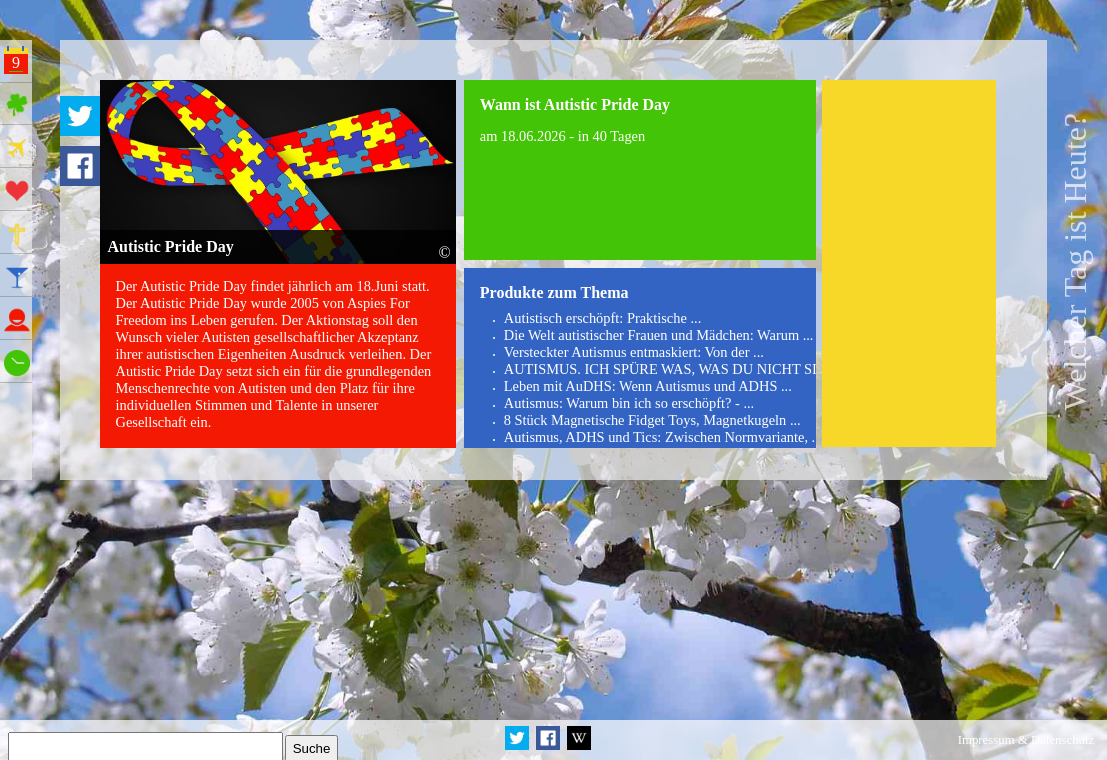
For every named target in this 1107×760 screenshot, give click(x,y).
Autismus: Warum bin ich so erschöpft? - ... (629, 403)
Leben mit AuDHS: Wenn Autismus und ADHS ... (648, 386)
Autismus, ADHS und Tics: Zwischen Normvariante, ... (663, 437)
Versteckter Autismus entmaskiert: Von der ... (634, 352)
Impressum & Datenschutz (1026, 740)
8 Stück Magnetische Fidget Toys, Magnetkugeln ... (652, 420)
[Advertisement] (909, 264)
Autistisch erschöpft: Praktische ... (602, 318)
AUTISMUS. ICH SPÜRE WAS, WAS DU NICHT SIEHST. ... (687, 369)
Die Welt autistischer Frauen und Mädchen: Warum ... (659, 335)
